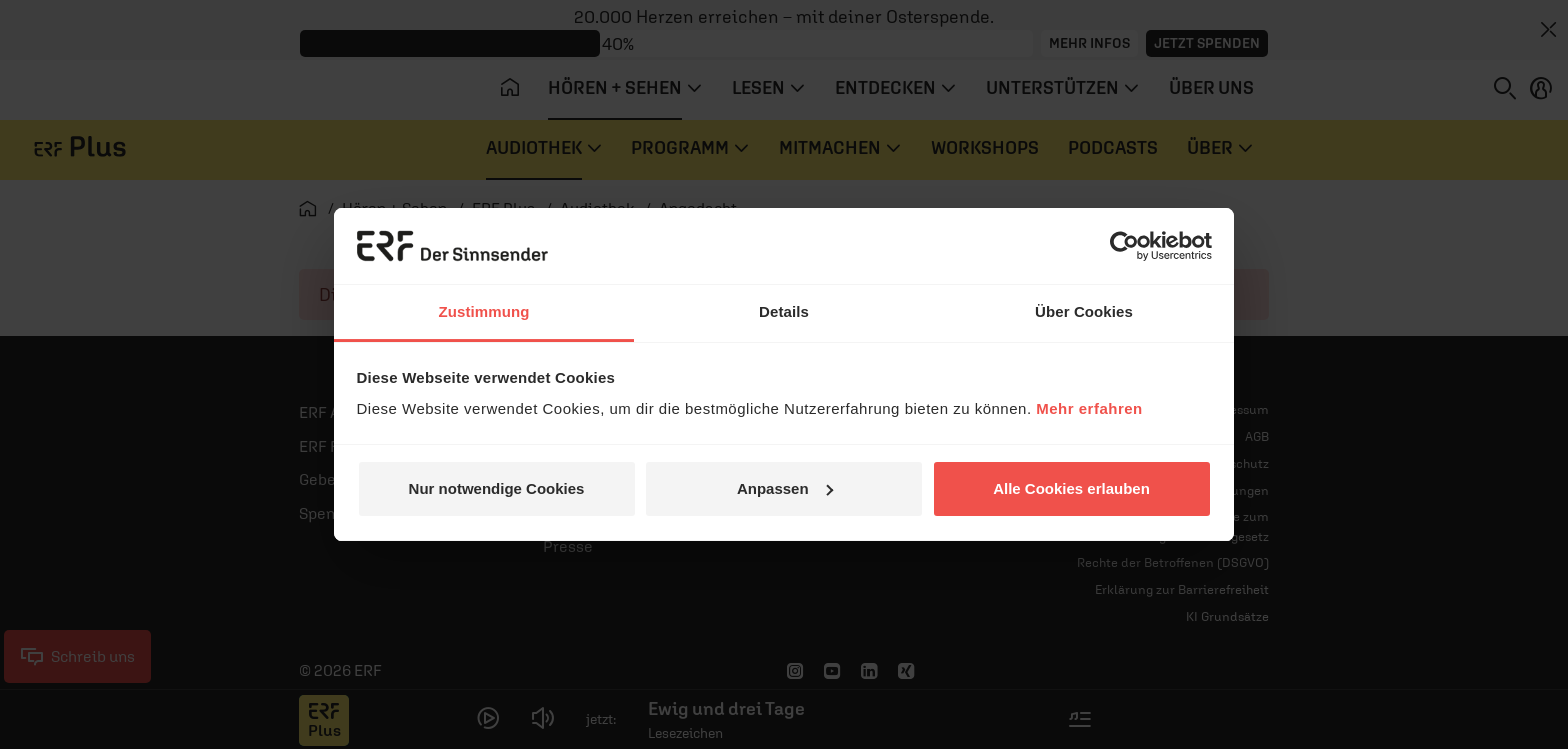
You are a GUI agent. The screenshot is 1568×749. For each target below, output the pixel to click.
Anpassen (785, 488)
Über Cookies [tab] (1084, 311)
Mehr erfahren (1089, 408)
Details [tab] (784, 311)
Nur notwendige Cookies (497, 488)
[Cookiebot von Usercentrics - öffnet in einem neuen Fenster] (1124, 246)
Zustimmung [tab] (484, 311)
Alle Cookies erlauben (1071, 488)
